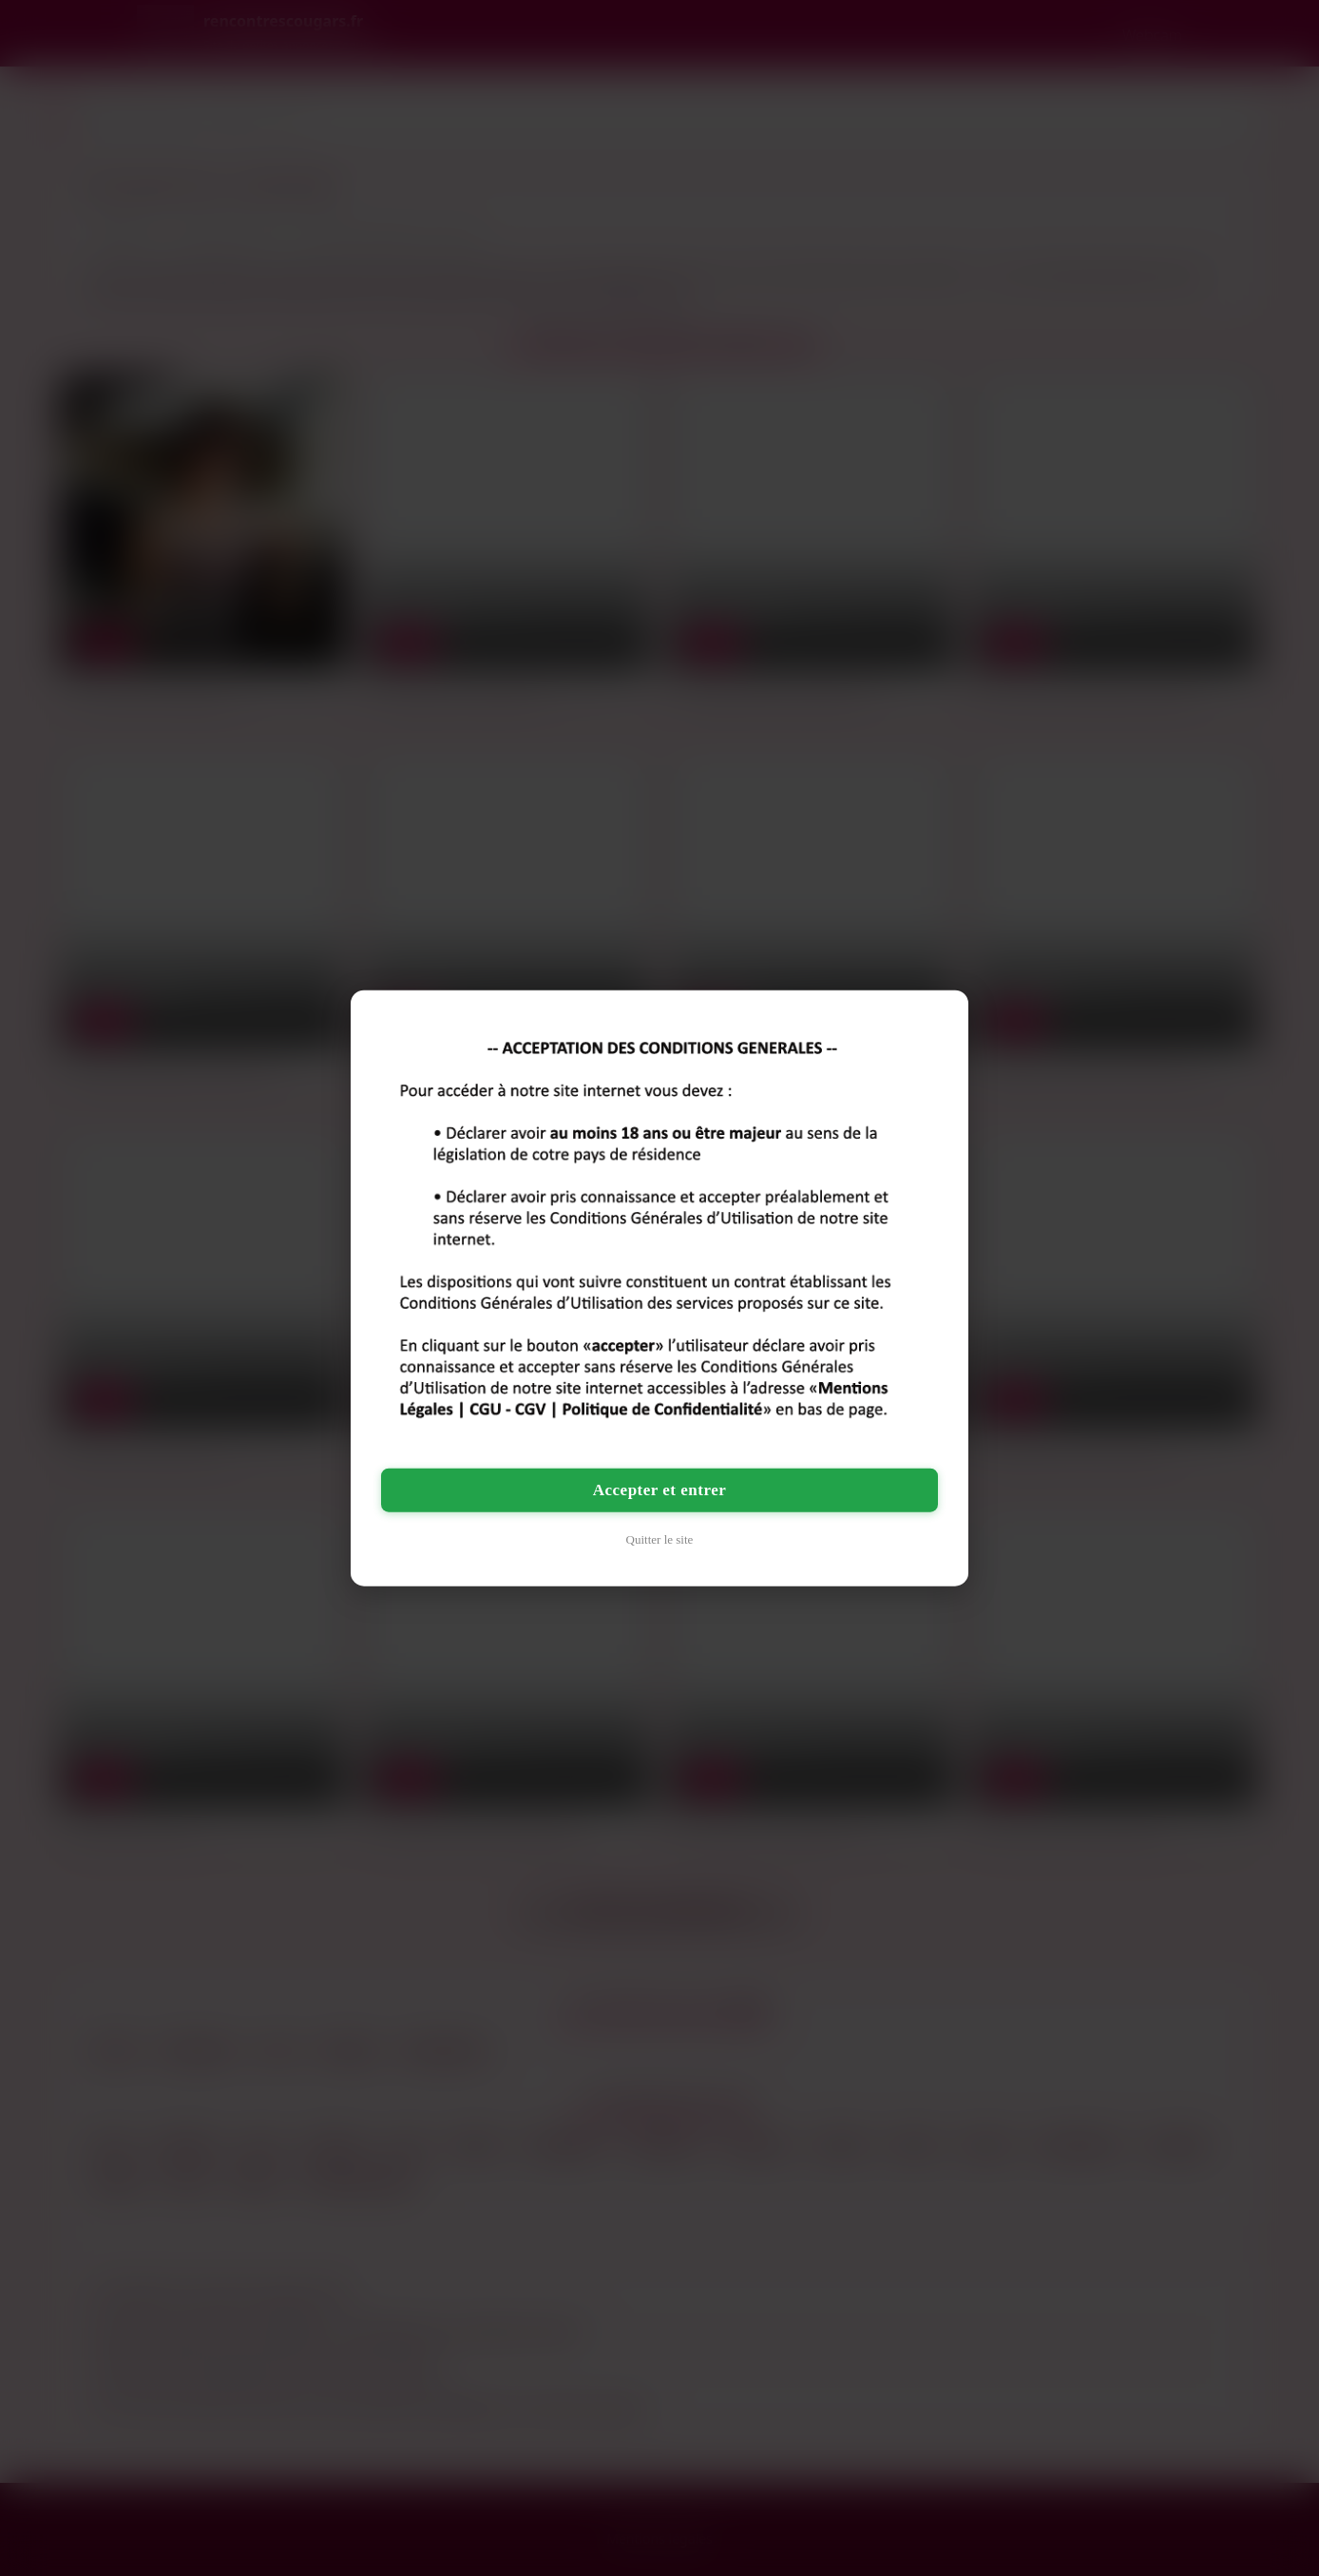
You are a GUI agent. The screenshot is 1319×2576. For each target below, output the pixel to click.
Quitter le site (660, 1538)
